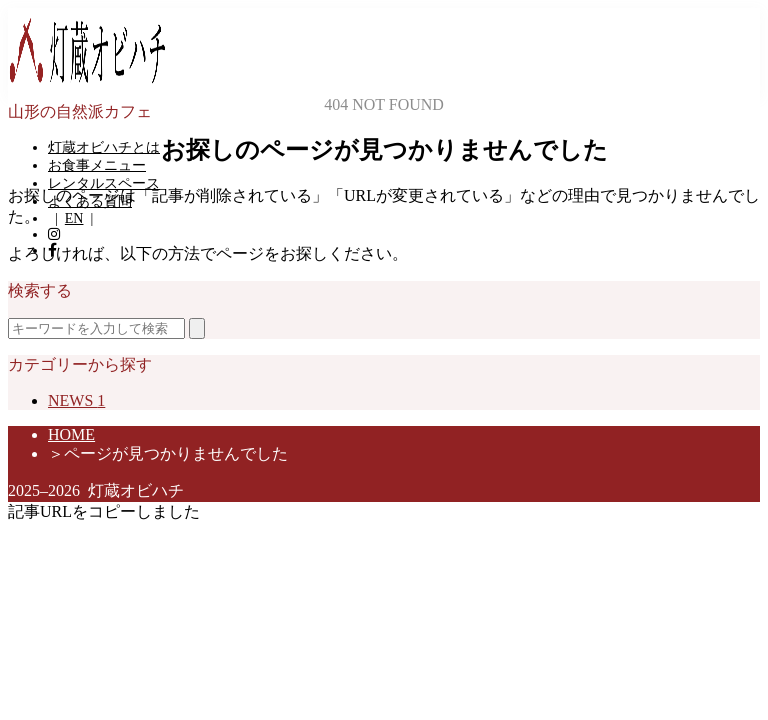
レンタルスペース (104, 183)
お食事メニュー (97, 165)
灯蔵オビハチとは (104, 147)
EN (74, 218)
